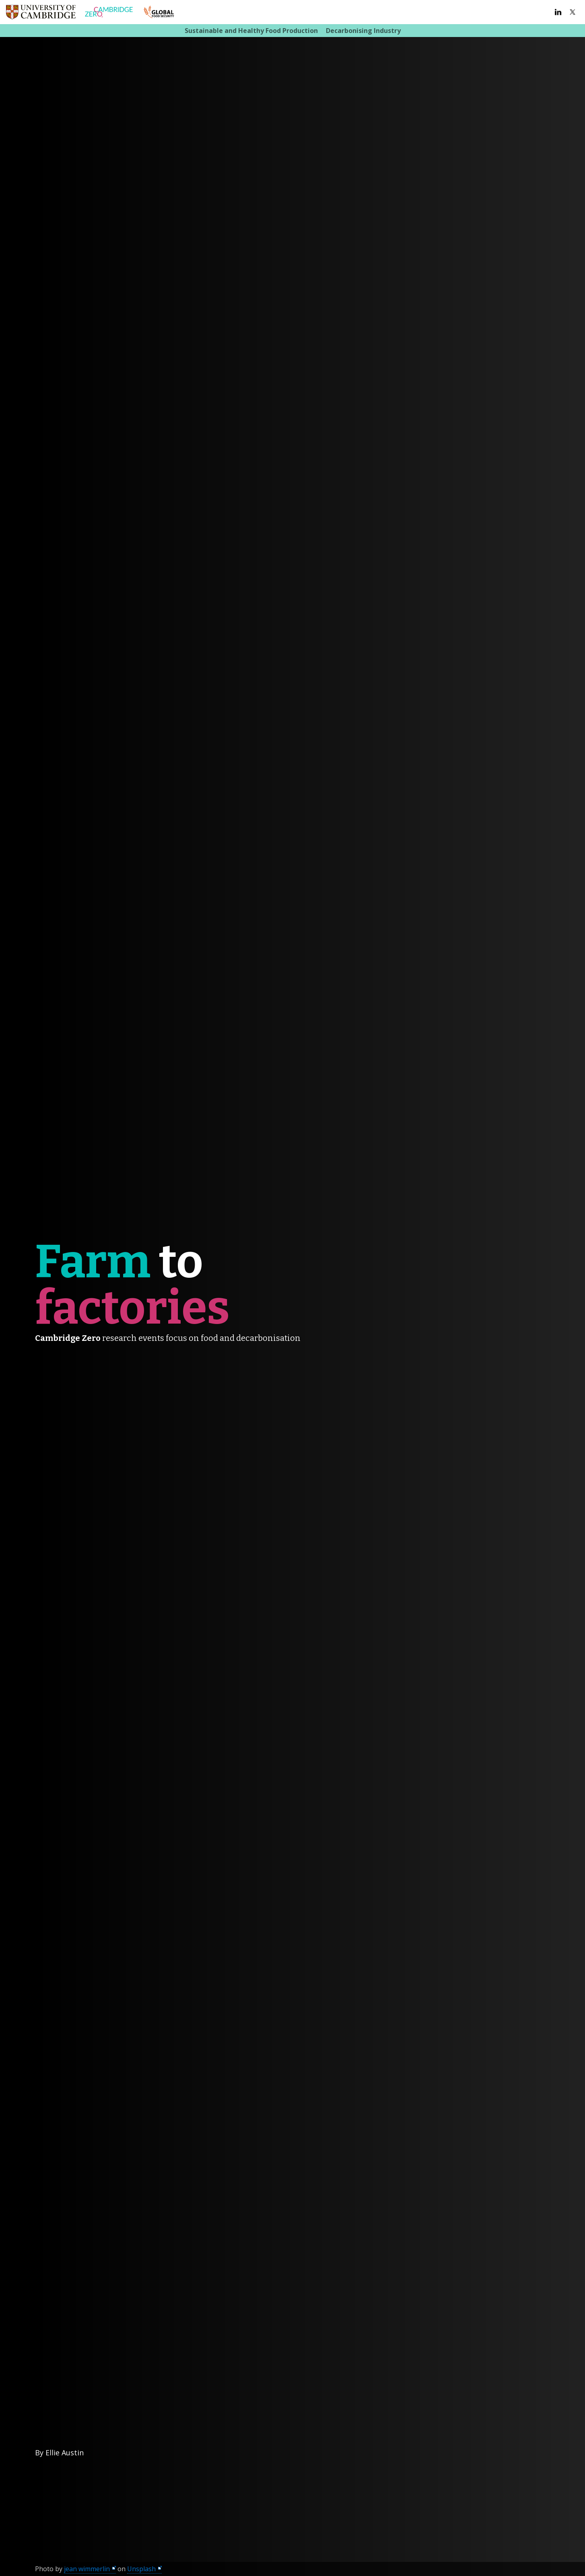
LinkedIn (558, 12)
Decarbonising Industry (363, 30)
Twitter (572, 12)
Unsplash (141, 2568)
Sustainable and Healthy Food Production (251, 30)
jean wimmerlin (87, 2568)
